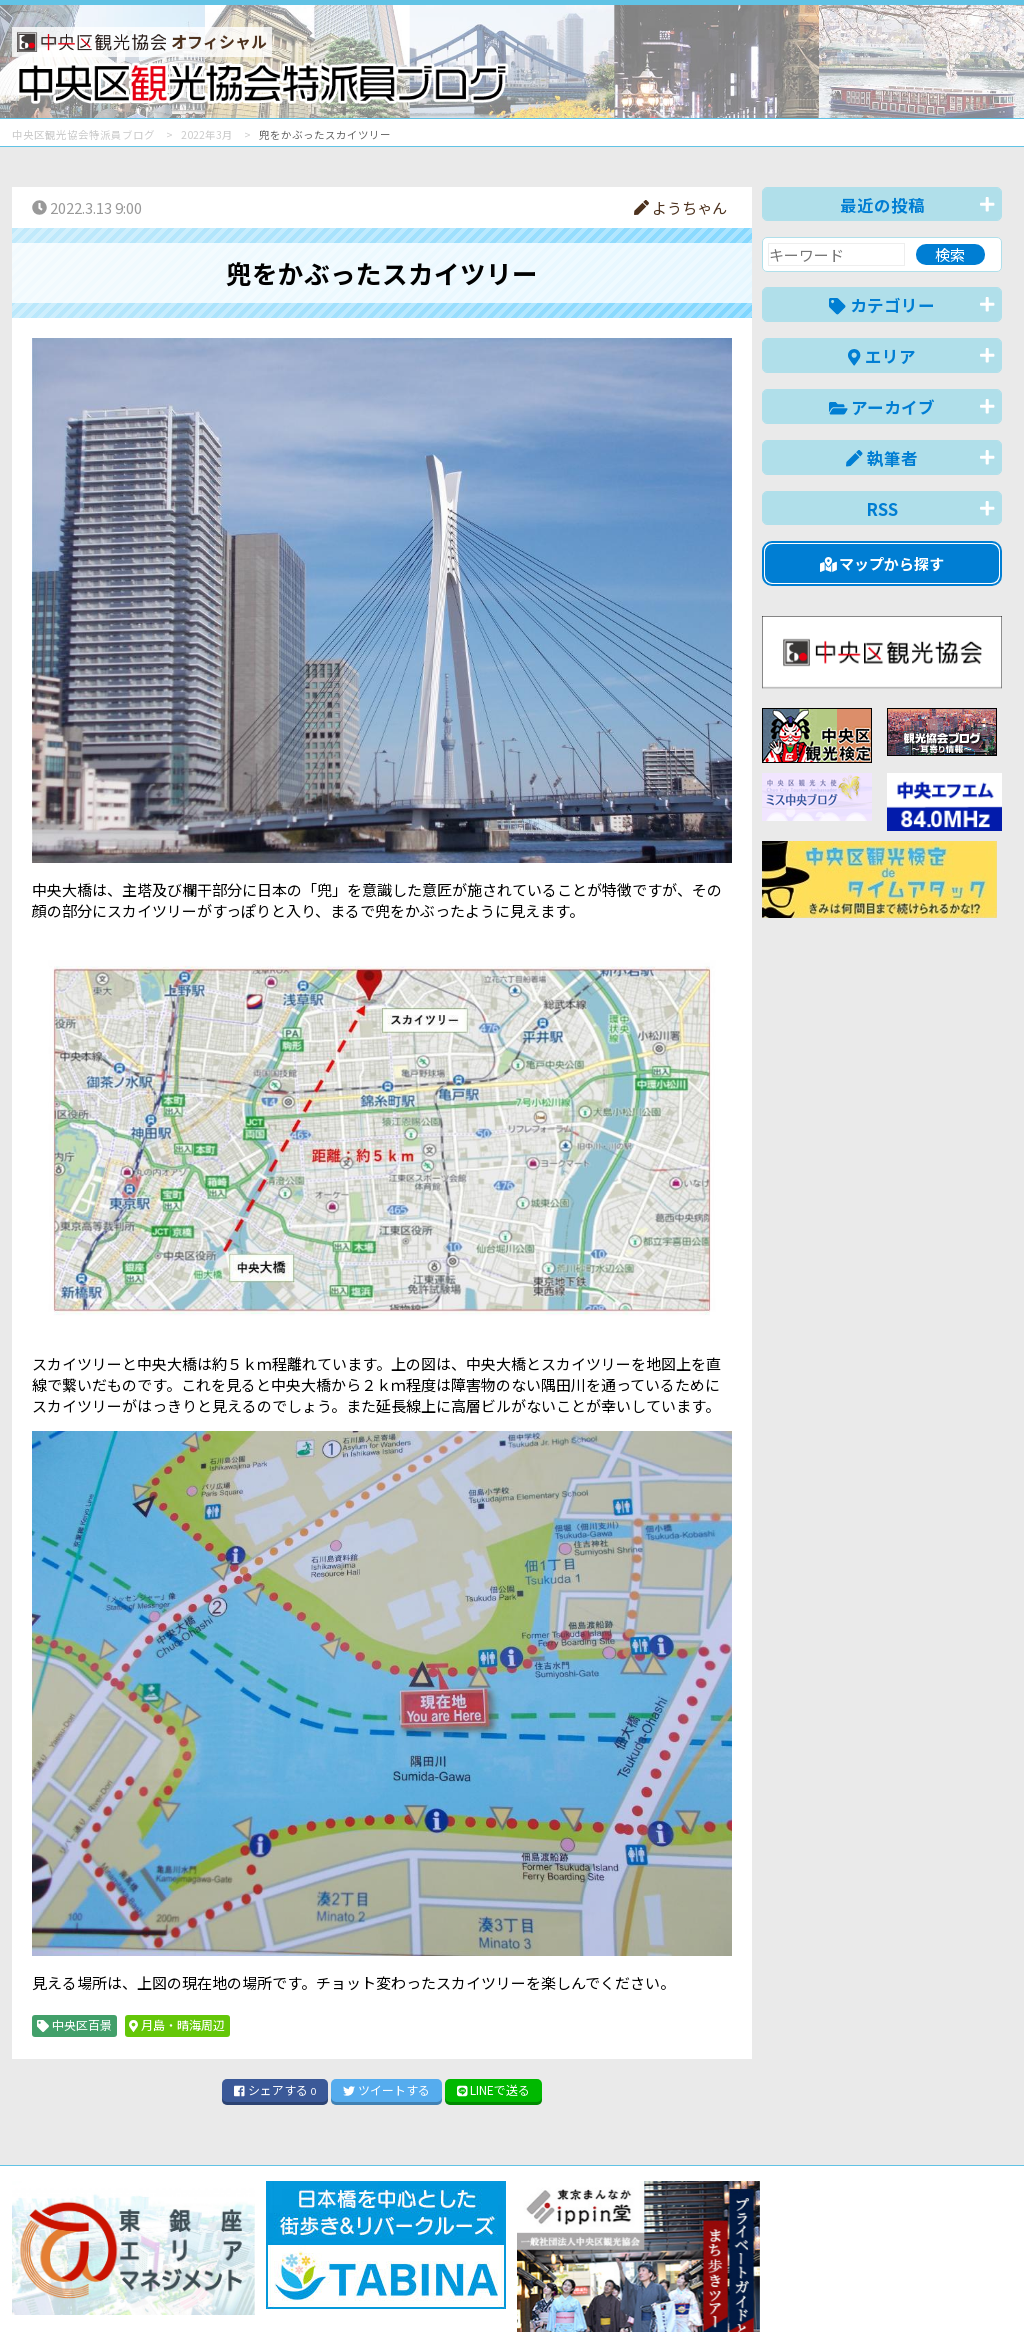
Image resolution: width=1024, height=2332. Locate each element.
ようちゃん (680, 207)
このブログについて (253, 2286)
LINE (494, 2089)
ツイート (386, 2089)
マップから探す (882, 563)
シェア (275, 2089)
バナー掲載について (87, 2286)
